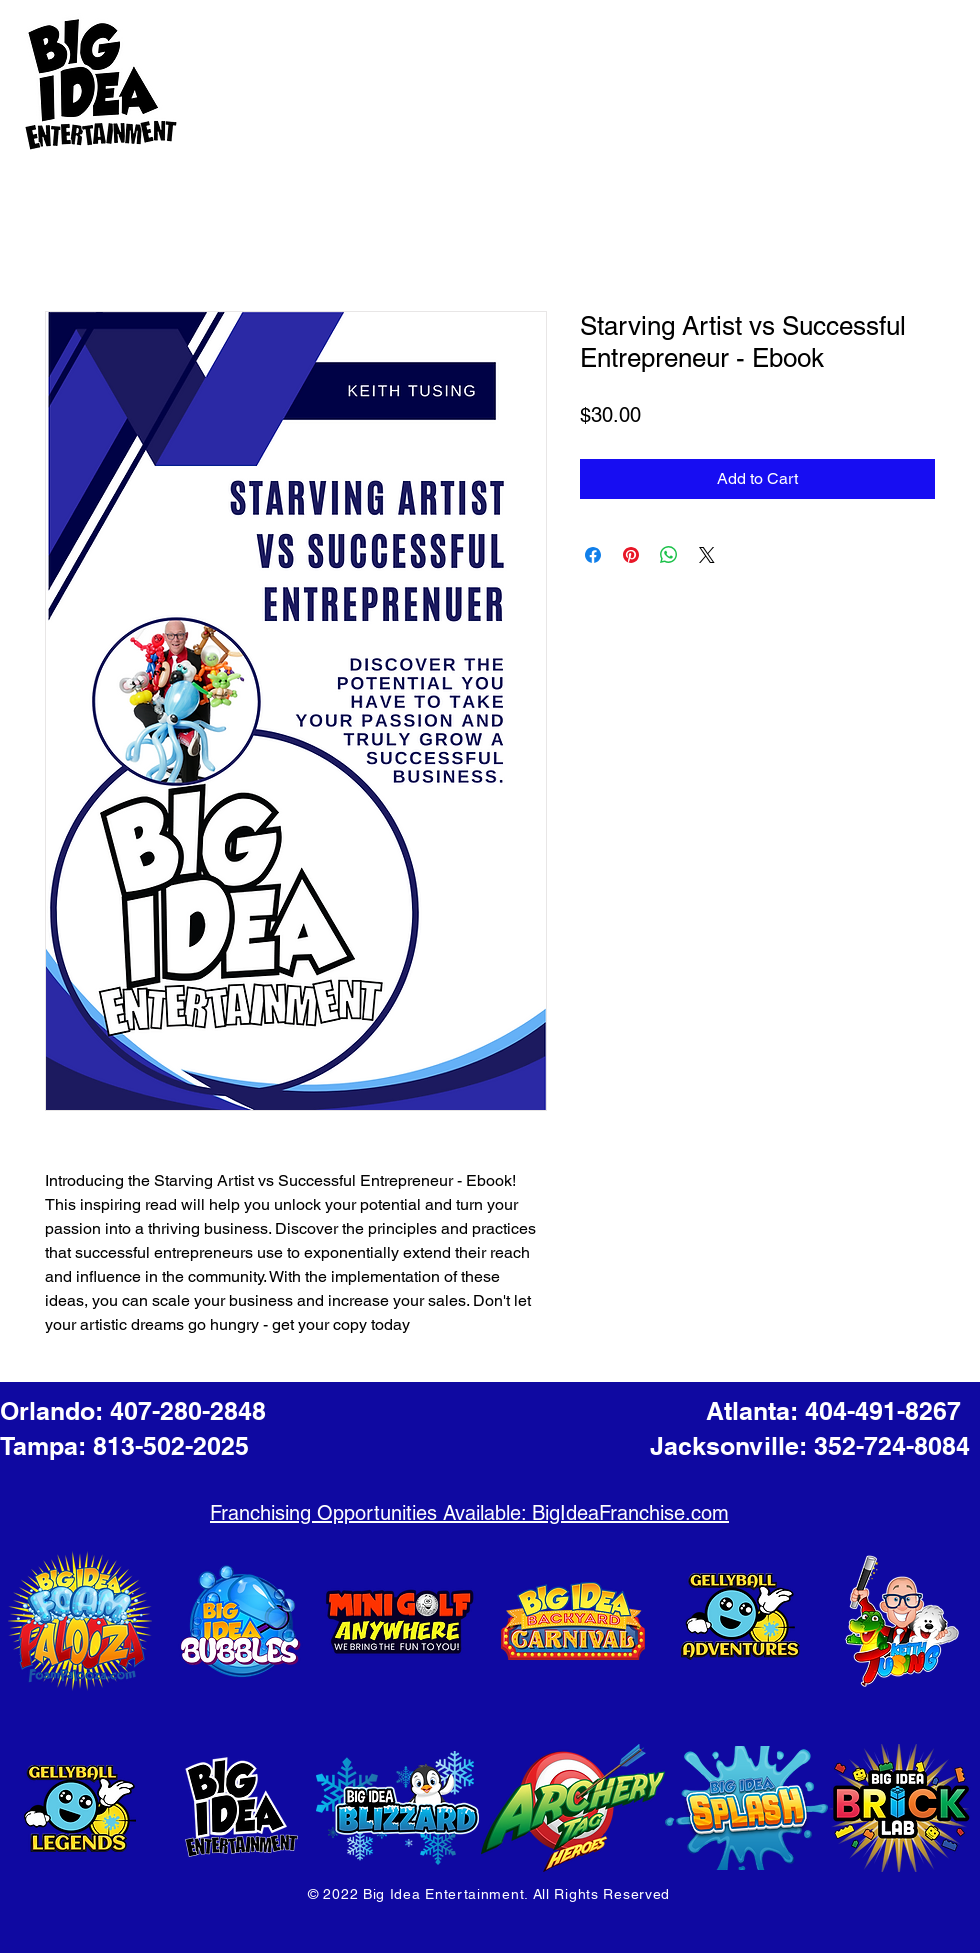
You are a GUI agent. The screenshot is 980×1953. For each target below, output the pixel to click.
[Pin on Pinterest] (631, 555)
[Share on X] (707, 555)
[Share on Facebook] (593, 555)
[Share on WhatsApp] (669, 555)
